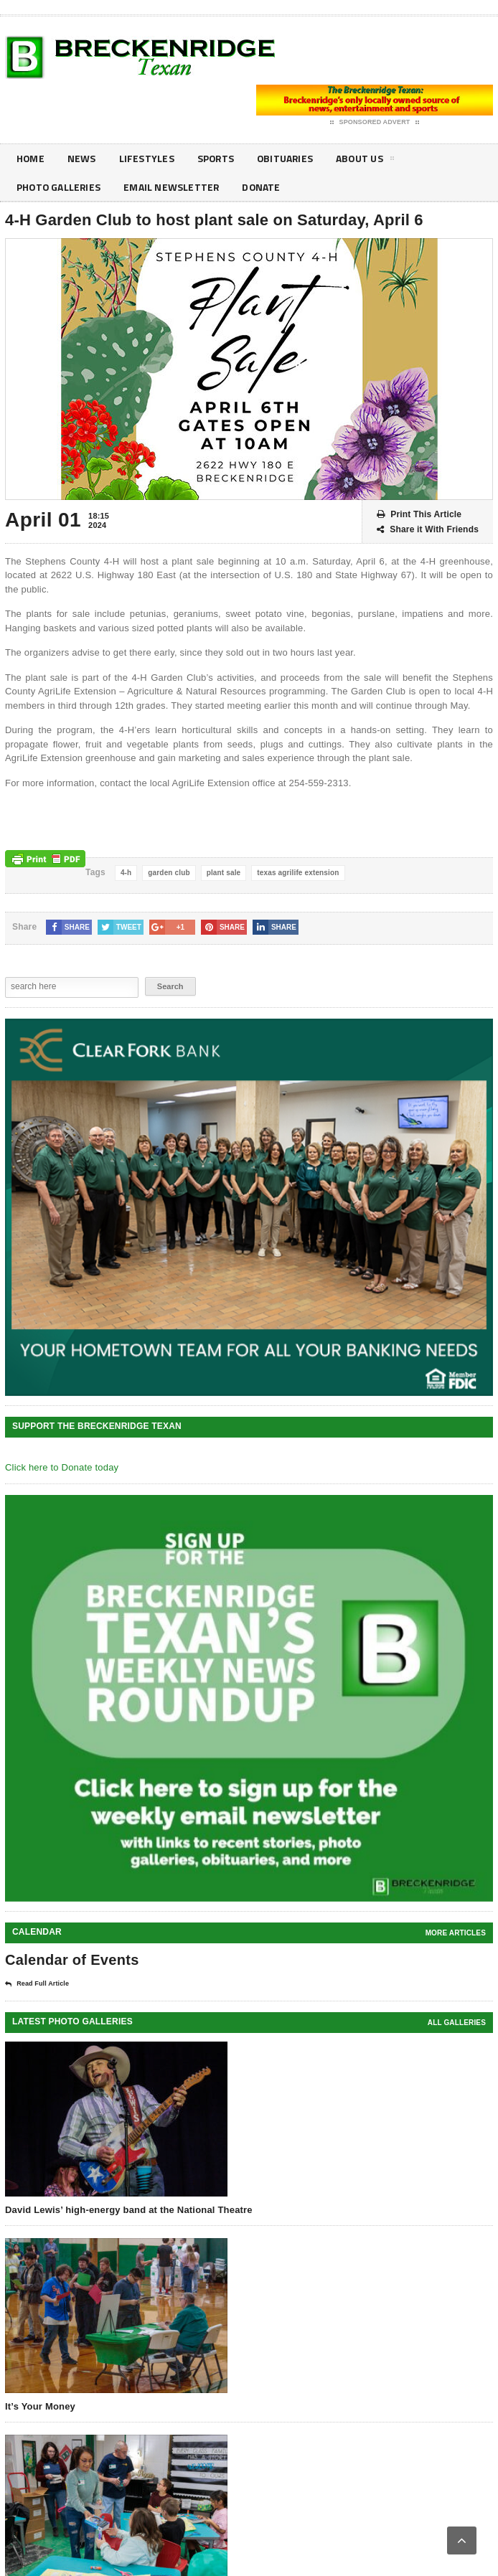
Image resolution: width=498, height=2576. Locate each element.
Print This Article (419, 514)
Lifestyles (147, 158)
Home (31, 158)
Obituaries (287, 158)
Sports (217, 158)
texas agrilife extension (298, 873)
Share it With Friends (428, 529)
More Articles (456, 1933)
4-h (126, 873)
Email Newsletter (174, 186)
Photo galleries (60, 186)
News (82, 158)
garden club (168, 873)
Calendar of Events (72, 1960)
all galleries (457, 2023)
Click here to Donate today (61, 1467)
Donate (264, 186)
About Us (368, 161)
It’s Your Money (40, 2406)
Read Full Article (37, 1984)
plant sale (224, 873)
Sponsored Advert (375, 122)
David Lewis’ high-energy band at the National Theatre (129, 2209)
